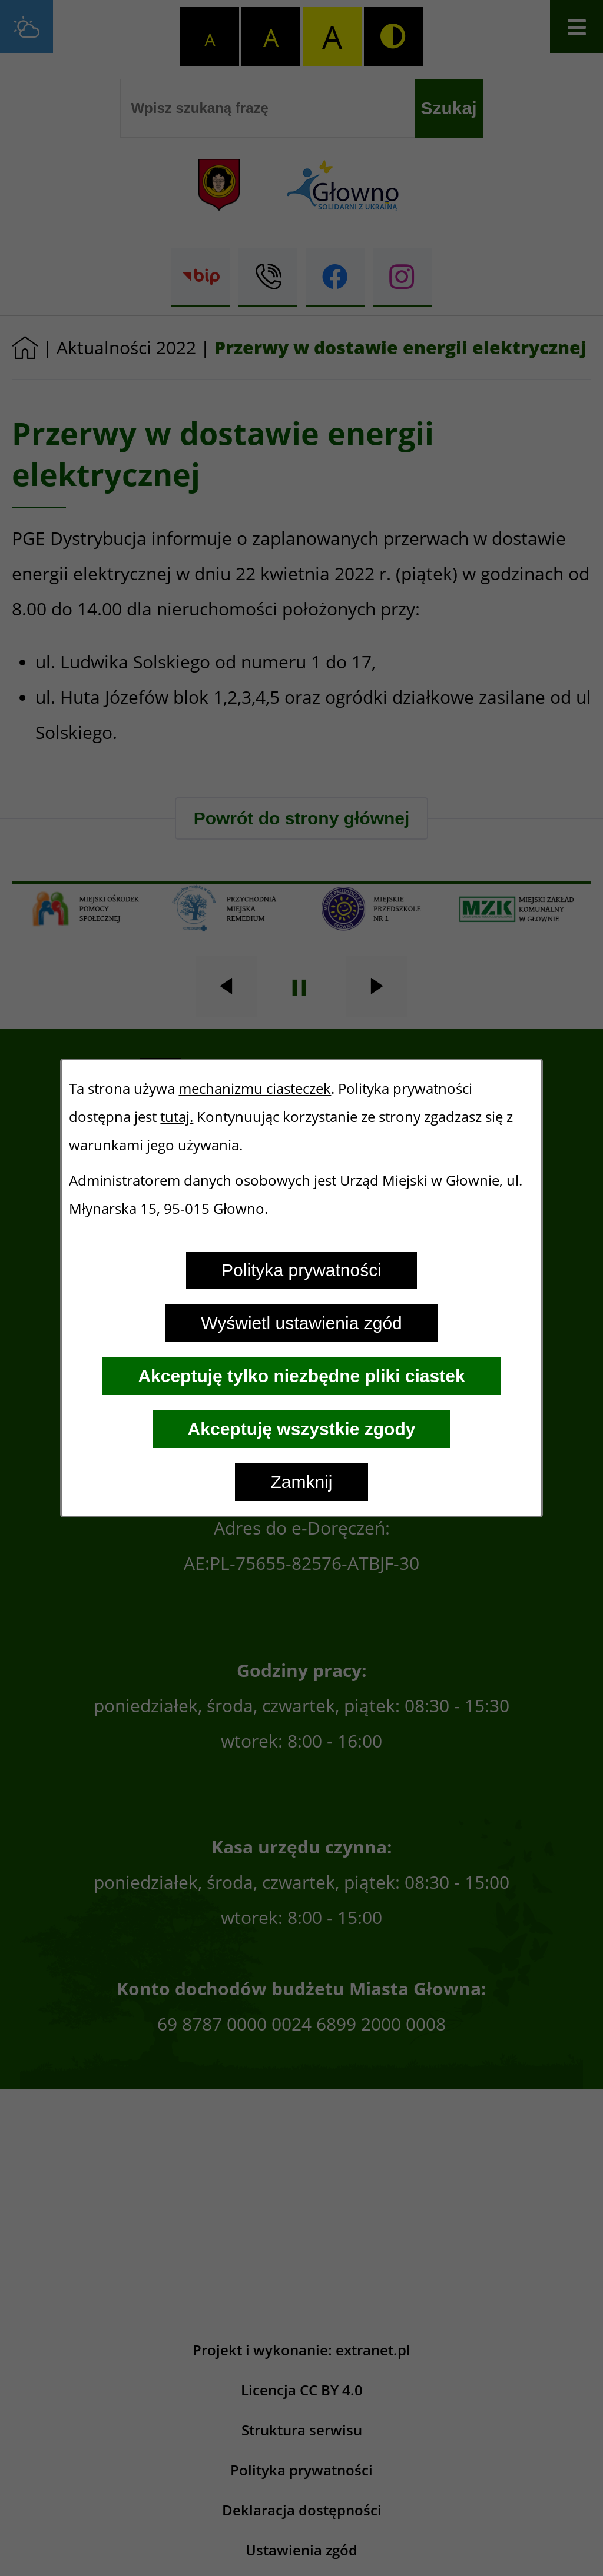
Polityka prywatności (301, 1270)
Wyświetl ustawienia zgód (301, 1323)
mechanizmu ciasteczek (254, 1088)
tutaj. (176, 1116)
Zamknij (301, 1482)
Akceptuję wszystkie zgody (302, 1429)
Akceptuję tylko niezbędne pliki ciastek (301, 1376)
